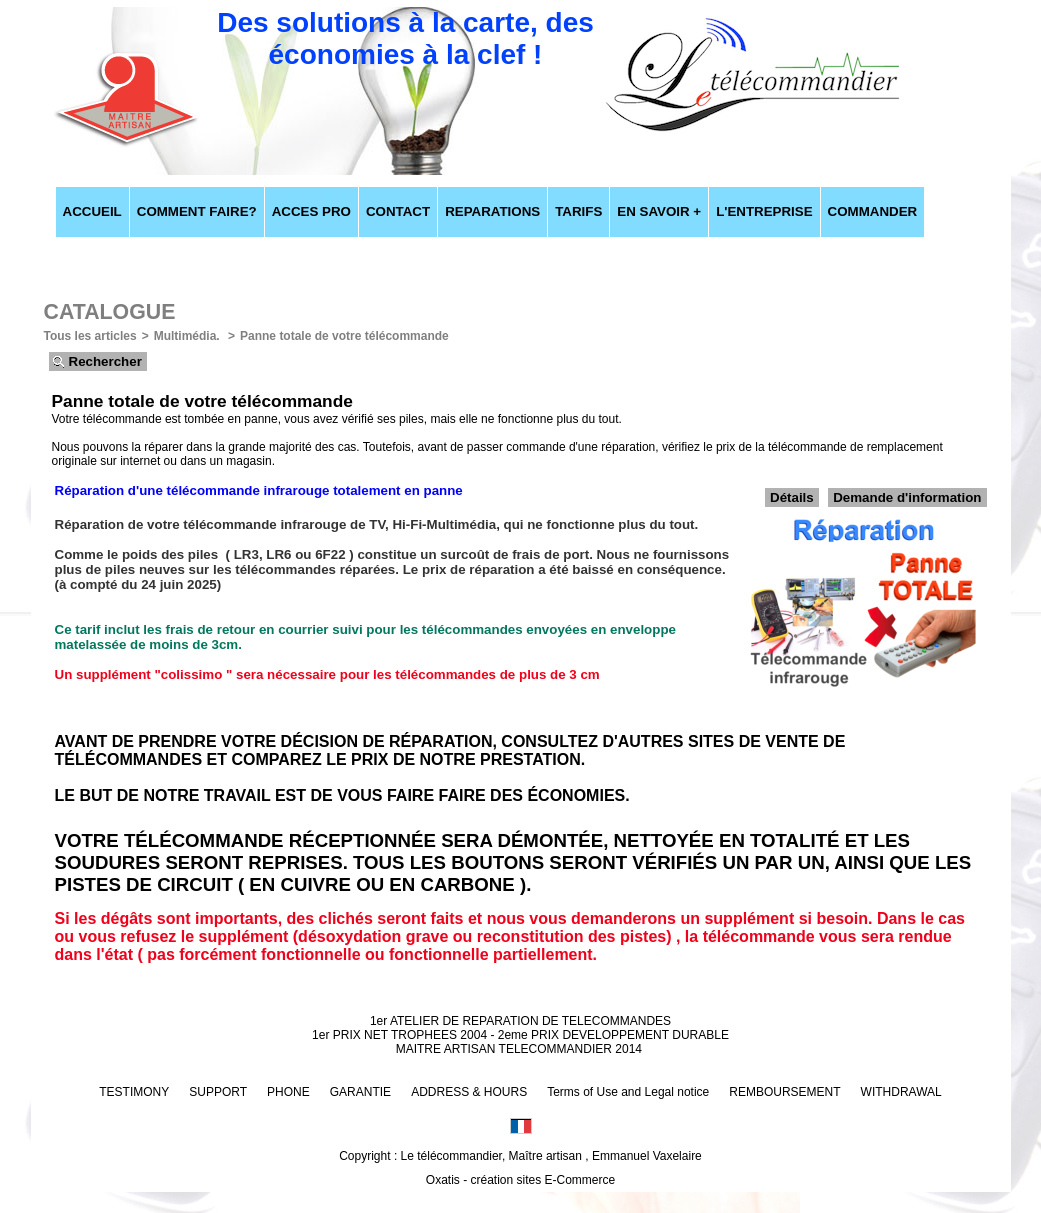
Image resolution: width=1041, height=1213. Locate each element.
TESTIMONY (134, 1092)
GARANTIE (360, 1092)
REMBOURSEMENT (784, 1092)
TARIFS (578, 211)
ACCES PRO (311, 211)
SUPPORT (218, 1092)
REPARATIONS (492, 211)
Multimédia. (188, 336)
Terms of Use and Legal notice (628, 1092)
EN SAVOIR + (659, 211)
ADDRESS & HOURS (469, 1092)
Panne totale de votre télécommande (344, 336)
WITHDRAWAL (901, 1092)
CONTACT (398, 211)
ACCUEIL (92, 211)
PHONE (288, 1092)
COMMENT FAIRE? (197, 211)
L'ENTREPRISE (764, 211)
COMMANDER (873, 211)
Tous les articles (90, 336)
